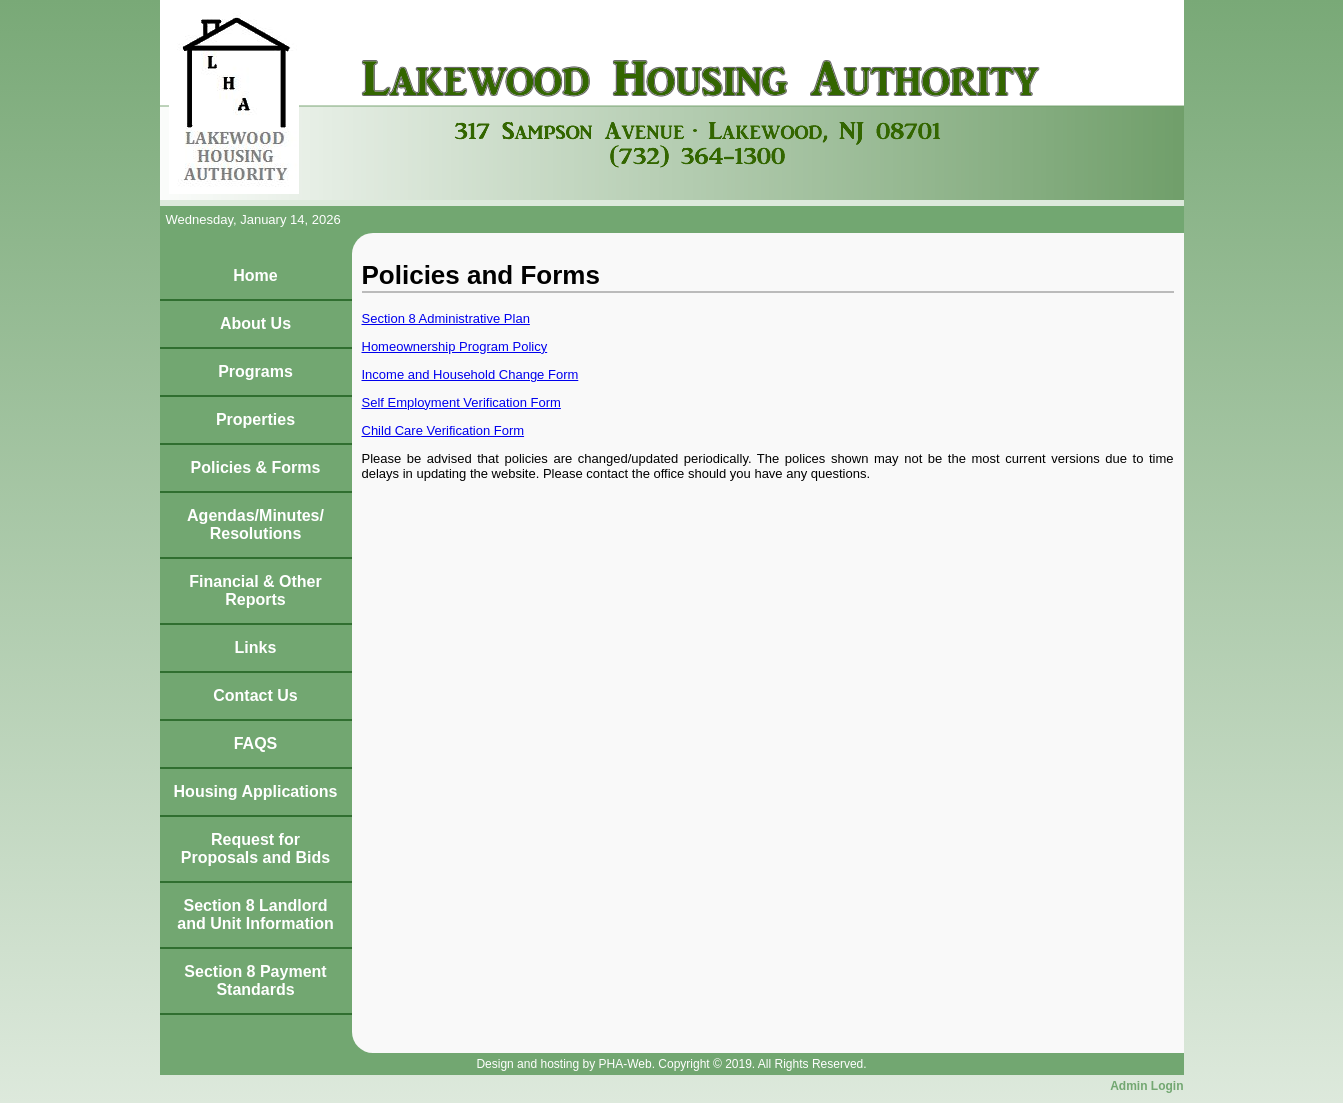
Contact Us (255, 695)
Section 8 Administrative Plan (446, 318)
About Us (255, 323)
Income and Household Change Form (470, 374)
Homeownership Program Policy (455, 346)
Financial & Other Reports (255, 590)
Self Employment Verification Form (461, 402)
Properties (255, 419)
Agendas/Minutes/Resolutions (255, 524)
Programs (255, 371)
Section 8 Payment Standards (255, 980)
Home (255, 275)
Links (256, 647)
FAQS (256, 743)
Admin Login (1146, 1086)
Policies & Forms (256, 467)
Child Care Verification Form (443, 430)
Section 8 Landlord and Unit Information (255, 914)
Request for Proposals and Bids (255, 848)
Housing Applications (256, 791)
